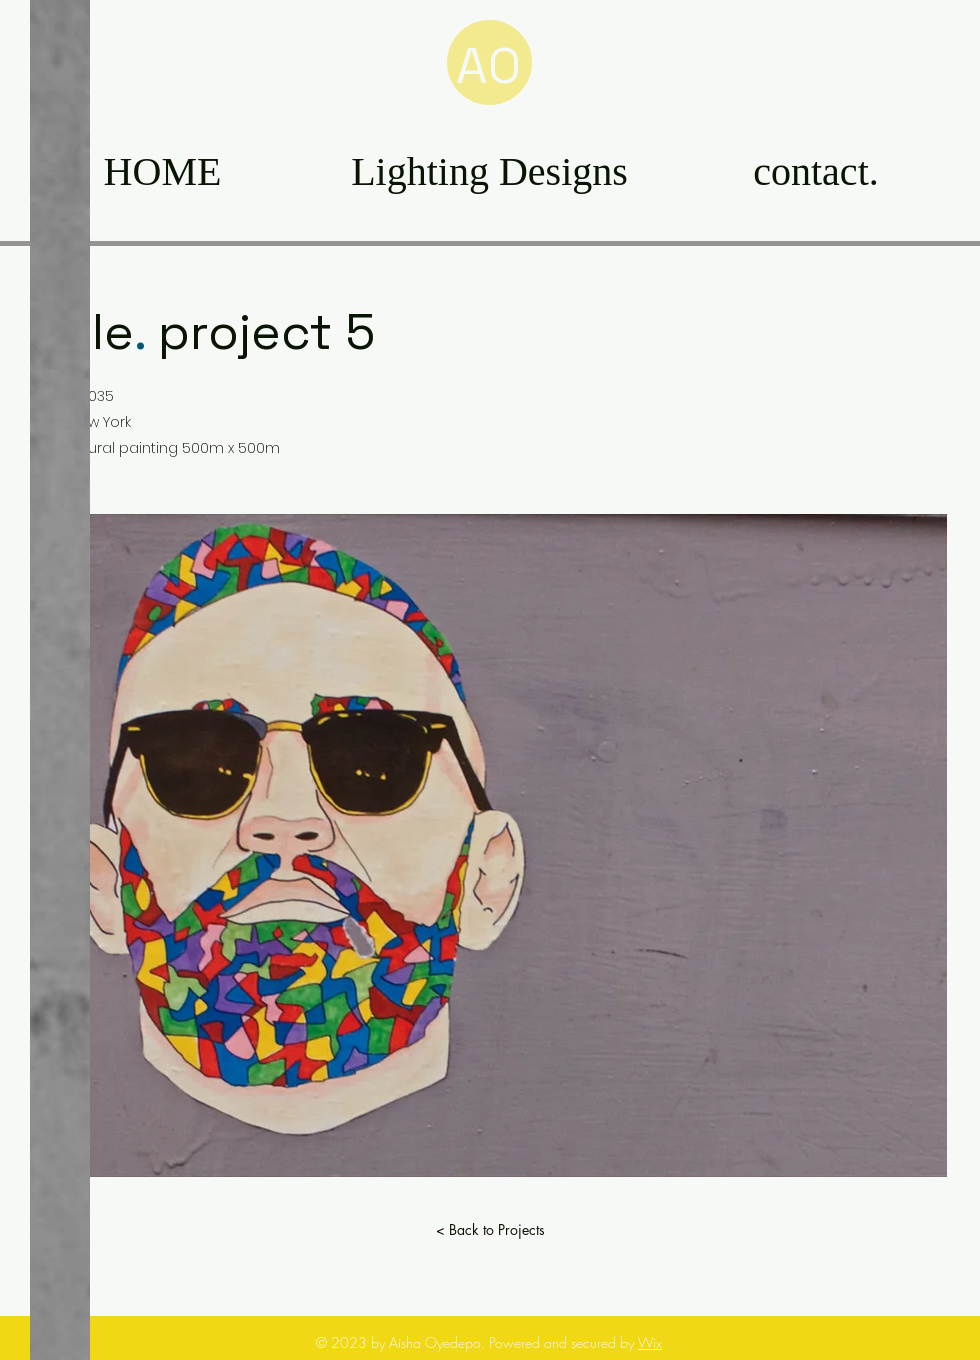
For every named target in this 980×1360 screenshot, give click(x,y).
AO (488, 66)
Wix (650, 1342)
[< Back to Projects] (490, 1230)
